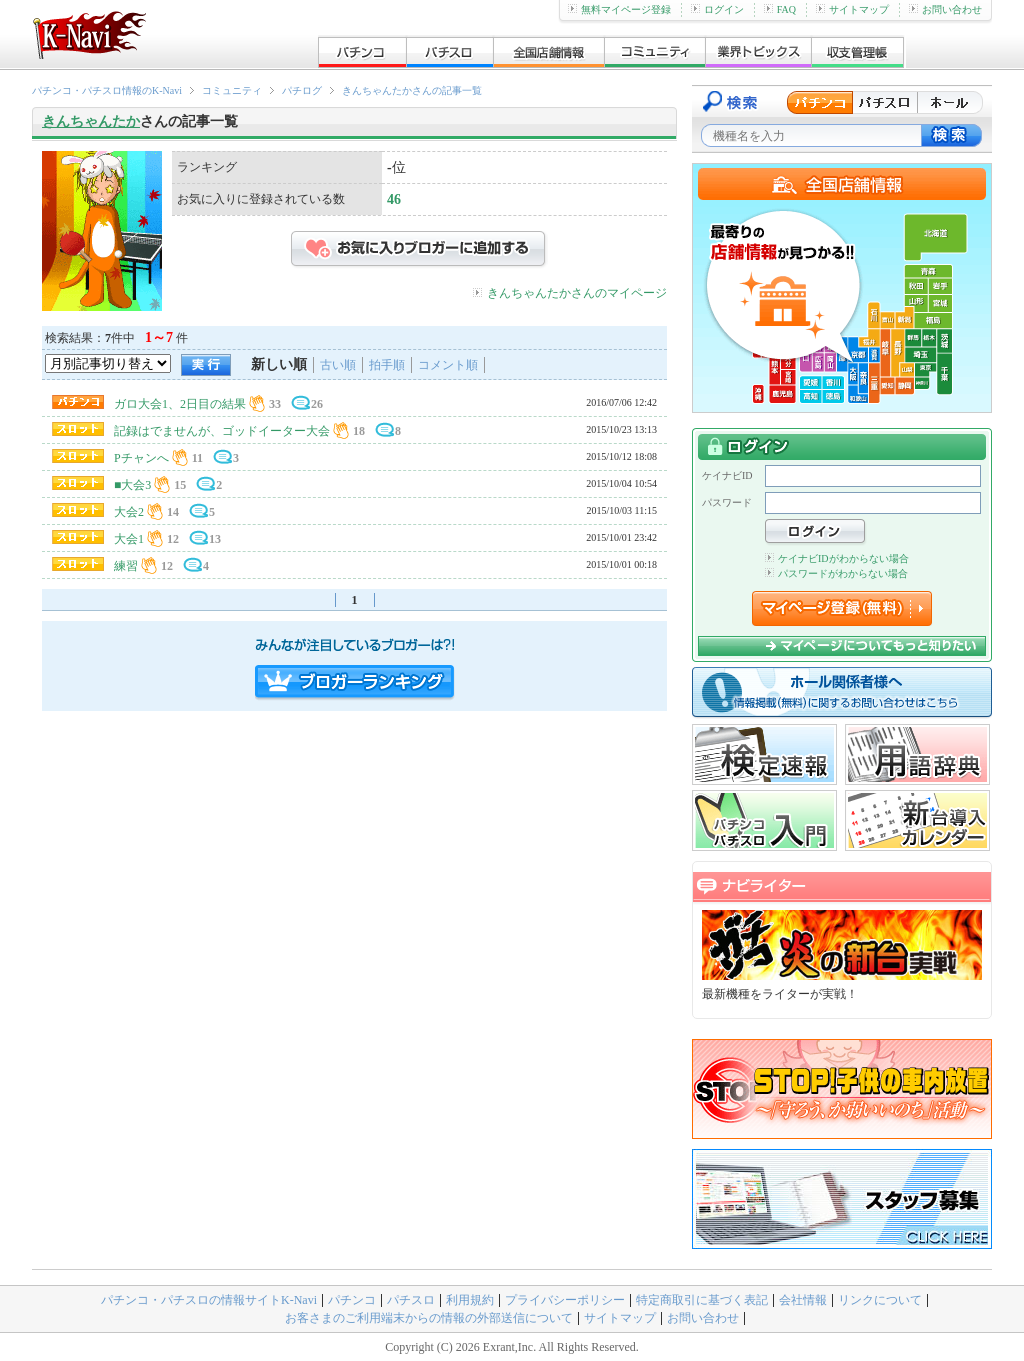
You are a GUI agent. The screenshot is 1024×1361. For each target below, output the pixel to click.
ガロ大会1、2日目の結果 (180, 404)
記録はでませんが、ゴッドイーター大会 (222, 431)
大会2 (129, 512)
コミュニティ (232, 90)
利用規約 (470, 1300)
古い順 (338, 365)
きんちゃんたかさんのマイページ (577, 293)
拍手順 (387, 365)
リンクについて (880, 1300)
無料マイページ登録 (619, 9)
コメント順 (448, 365)
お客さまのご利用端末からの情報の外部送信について (429, 1318)
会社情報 (803, 1300)
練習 (126, 566)
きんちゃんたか (91, 121)
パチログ (302, 90)
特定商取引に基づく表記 (702, 1300)
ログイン (717, 9)
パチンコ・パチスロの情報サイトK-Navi (209, 1300)
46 (394, 199)
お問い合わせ (945, 9)
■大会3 (132, 485)
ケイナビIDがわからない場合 (837, 558)
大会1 (129, 539)
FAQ (780, 9)
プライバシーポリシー (565, 1300)
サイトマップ (852, 9)
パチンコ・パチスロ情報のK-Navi (107, 90)
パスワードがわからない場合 (836, 573)
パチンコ (352, 1300)
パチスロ (411, 1300)
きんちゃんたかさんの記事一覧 (412, 90)
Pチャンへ (141, 458)
